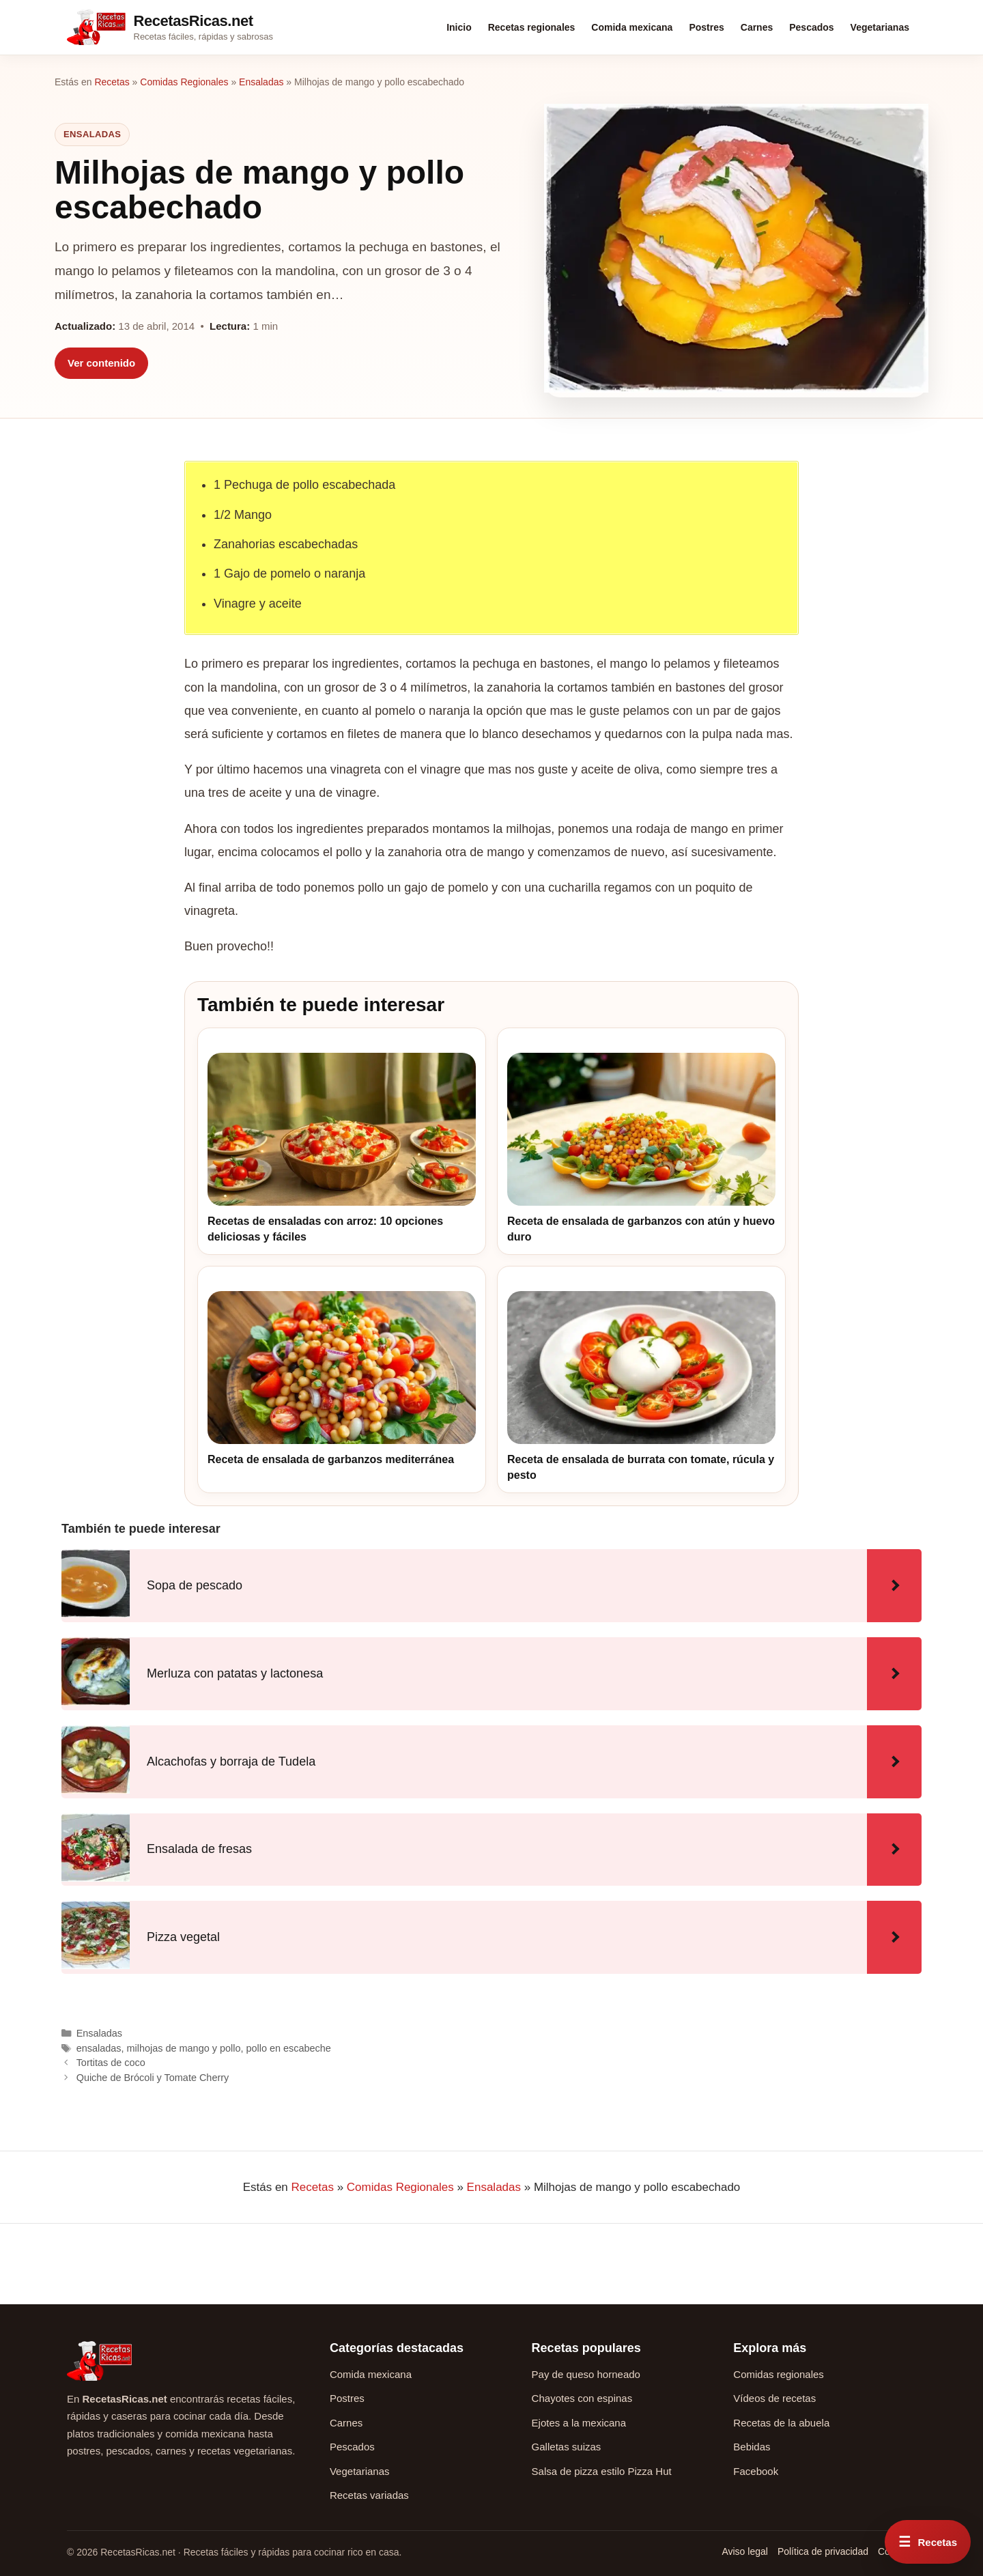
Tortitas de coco (110, 2062)
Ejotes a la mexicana (579, 2423)
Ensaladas (261, 81)
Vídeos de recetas (774, 2398)
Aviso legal (744, 2551)
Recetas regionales (531, 27)
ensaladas (99, 2048)
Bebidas (751, 2446)
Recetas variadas (369, 2495)
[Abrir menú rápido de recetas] (928, 2542)
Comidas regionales (778, 2374)
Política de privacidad (823, 2551)
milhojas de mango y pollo (184, 2048)
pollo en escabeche (288, 2048)
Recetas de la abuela (781, 2423)
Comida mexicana (631, 27)
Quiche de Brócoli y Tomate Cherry (152, 2077)
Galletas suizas (566, 2446)
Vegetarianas (880, 27)
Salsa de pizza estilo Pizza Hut (602, 2471)
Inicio (459, 27)
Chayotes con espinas (582, 2398)
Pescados (811, 27)
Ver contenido (101, 363)
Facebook (755, 2471)
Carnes (757, 27)
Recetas (111, 81)
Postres (706, 27)
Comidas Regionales (184, 81)
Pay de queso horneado (586, 2374)
